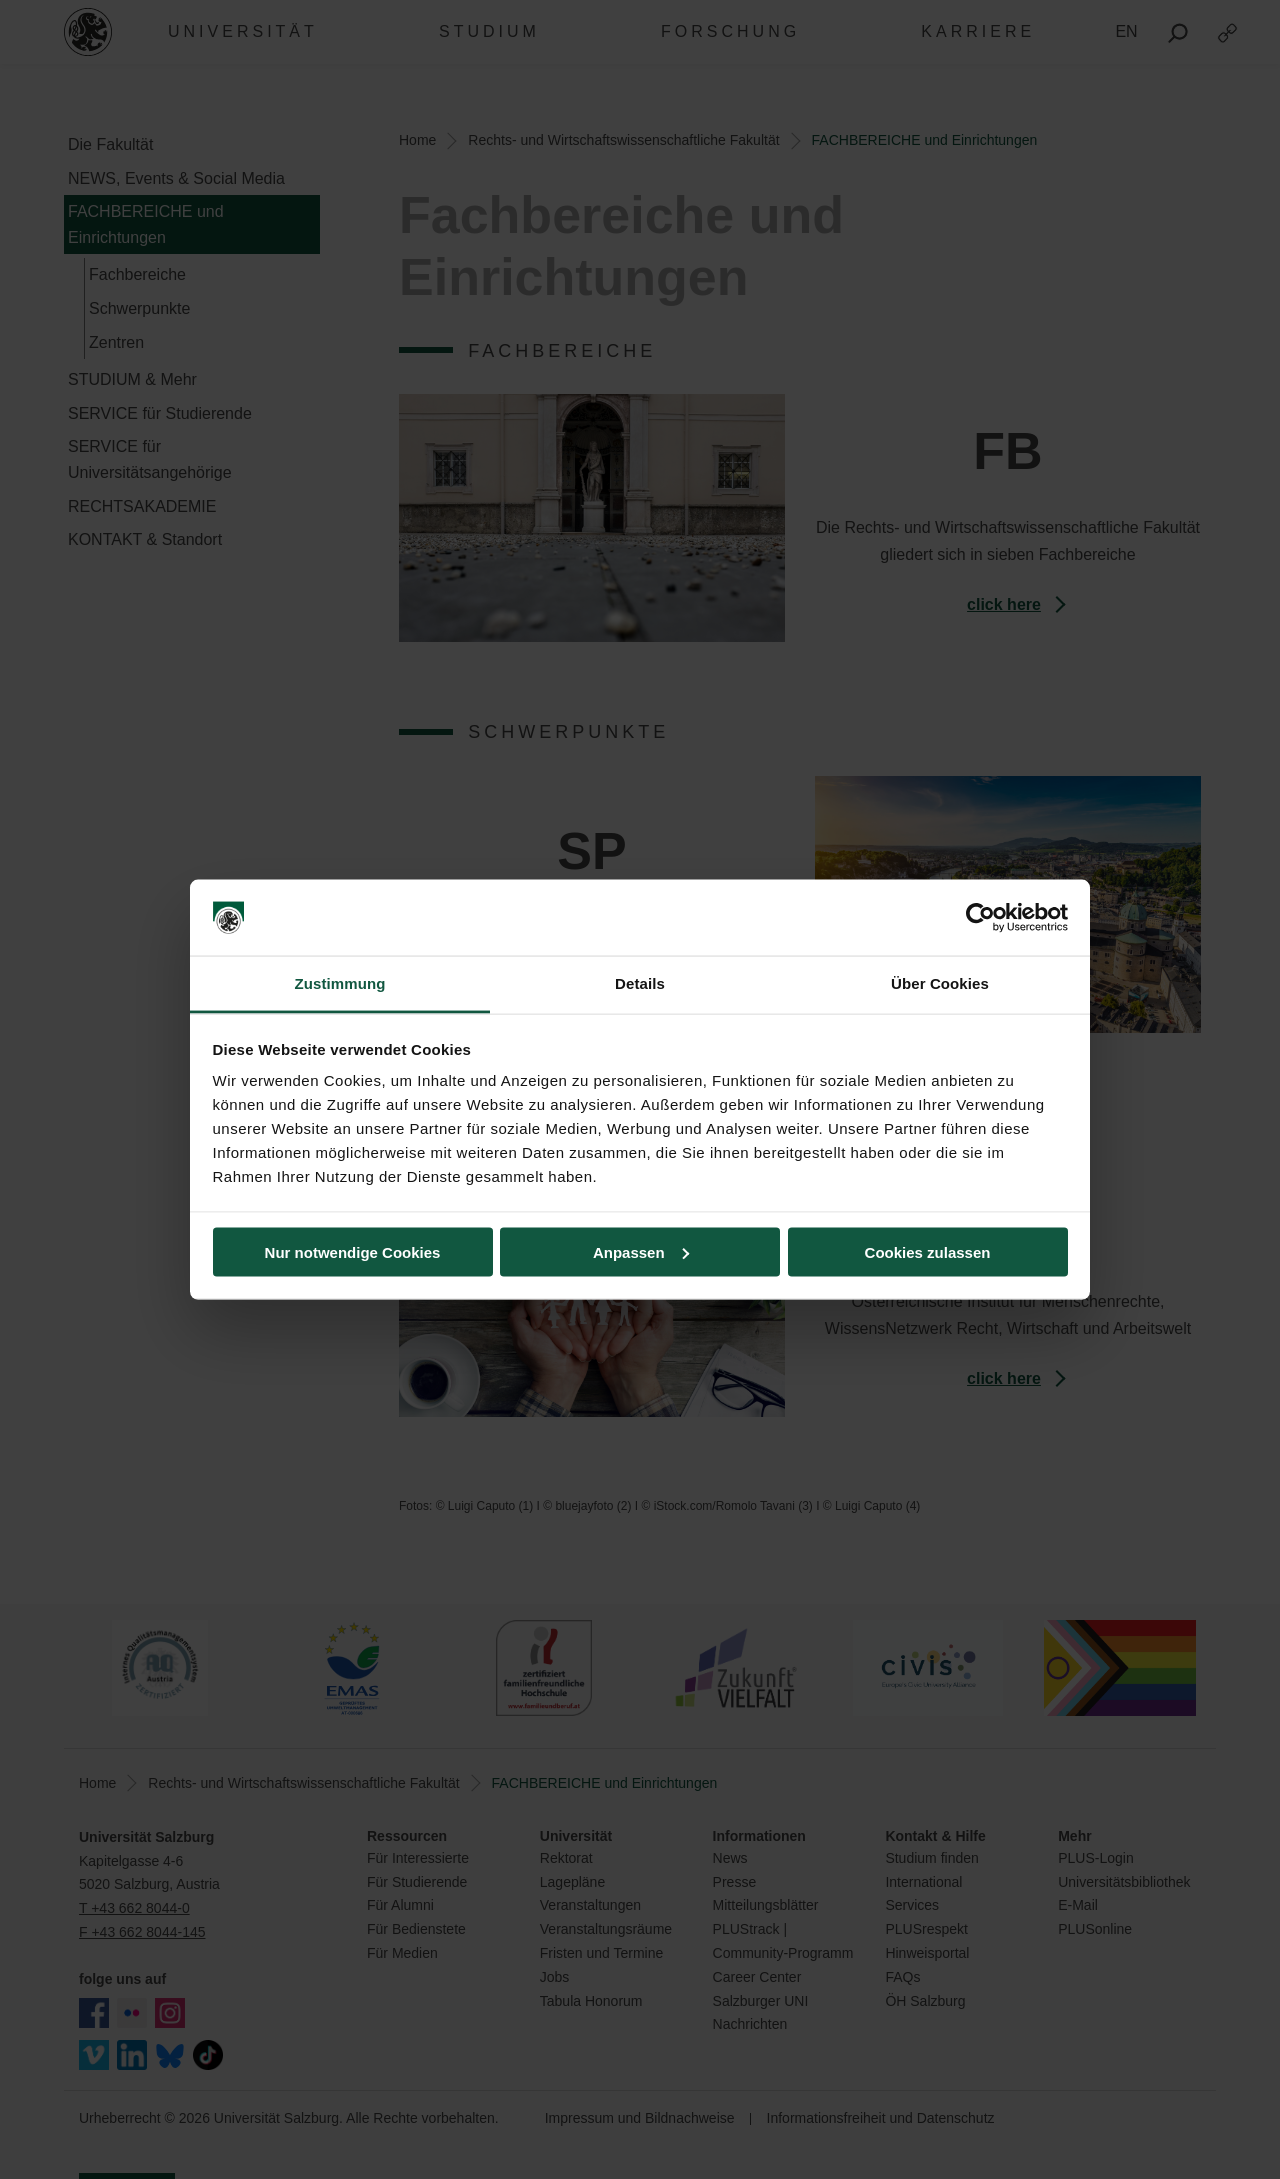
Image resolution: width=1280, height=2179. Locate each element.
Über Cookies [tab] (940, 983)
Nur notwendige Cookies (353, 1251)
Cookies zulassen (928, 1251)
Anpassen (641, 1251)
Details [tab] (640, 983)
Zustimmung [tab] (340, 983)
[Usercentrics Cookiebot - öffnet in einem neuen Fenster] (980, 918)
